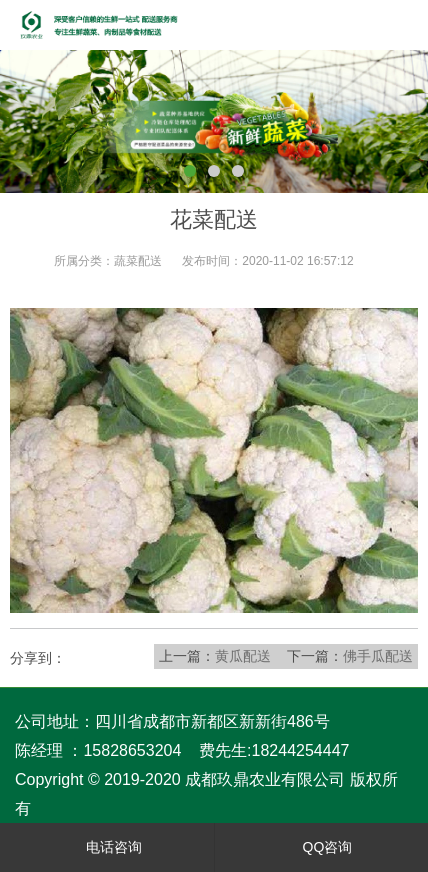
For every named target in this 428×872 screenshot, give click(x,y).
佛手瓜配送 (378, 656)
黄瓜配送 (243, 656)
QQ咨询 (321, 847)
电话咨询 (107, 847)
